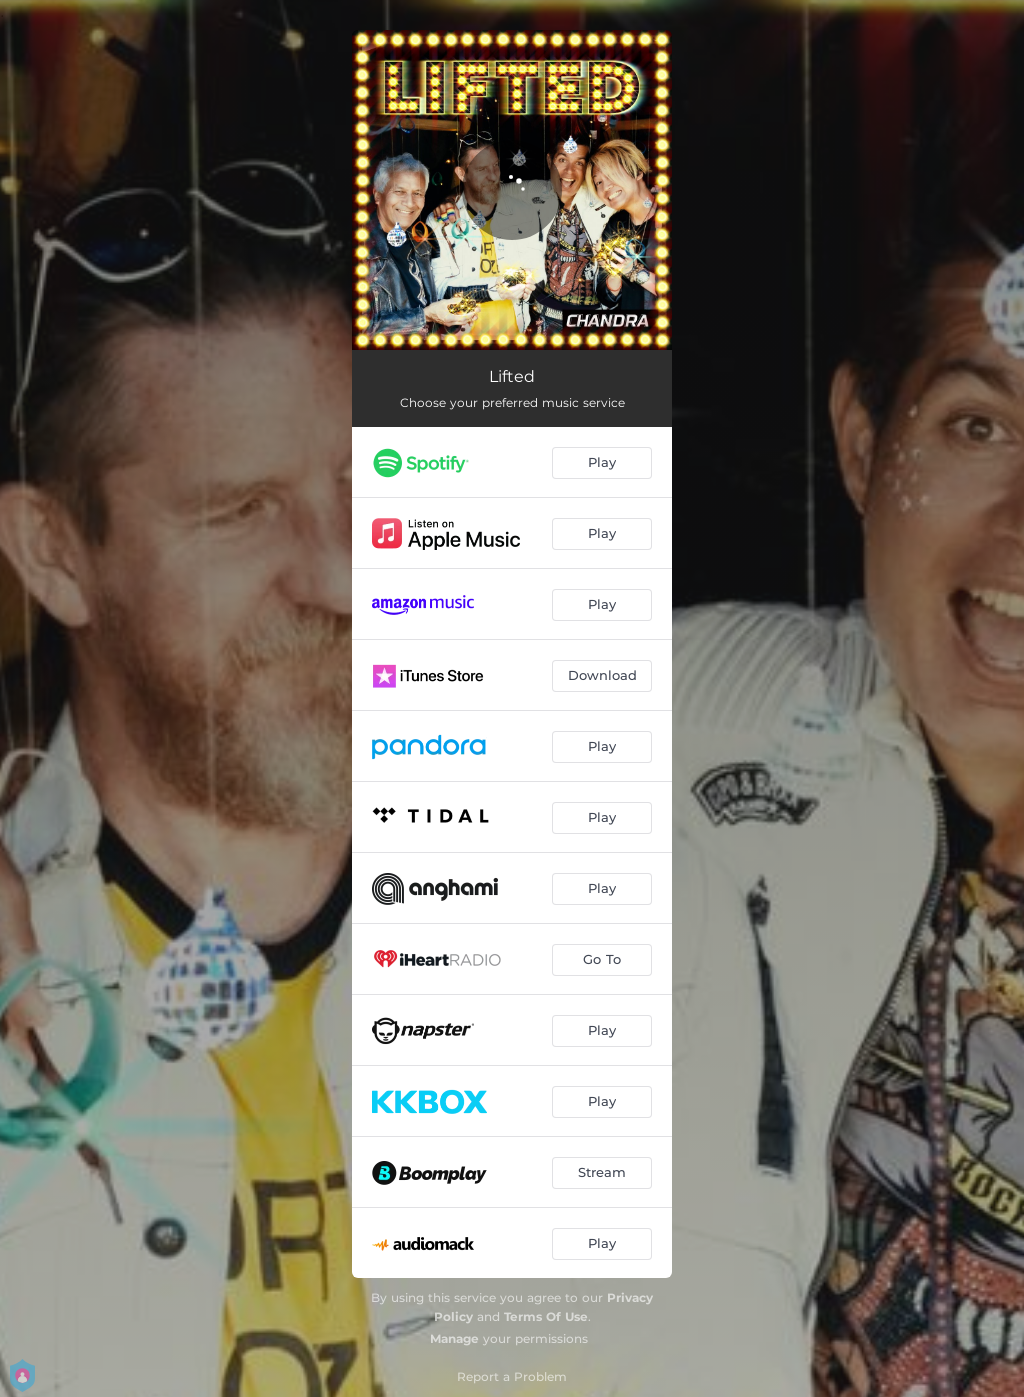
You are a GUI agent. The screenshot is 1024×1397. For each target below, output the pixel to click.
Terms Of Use (546, 1316)
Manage (454, 1338)
